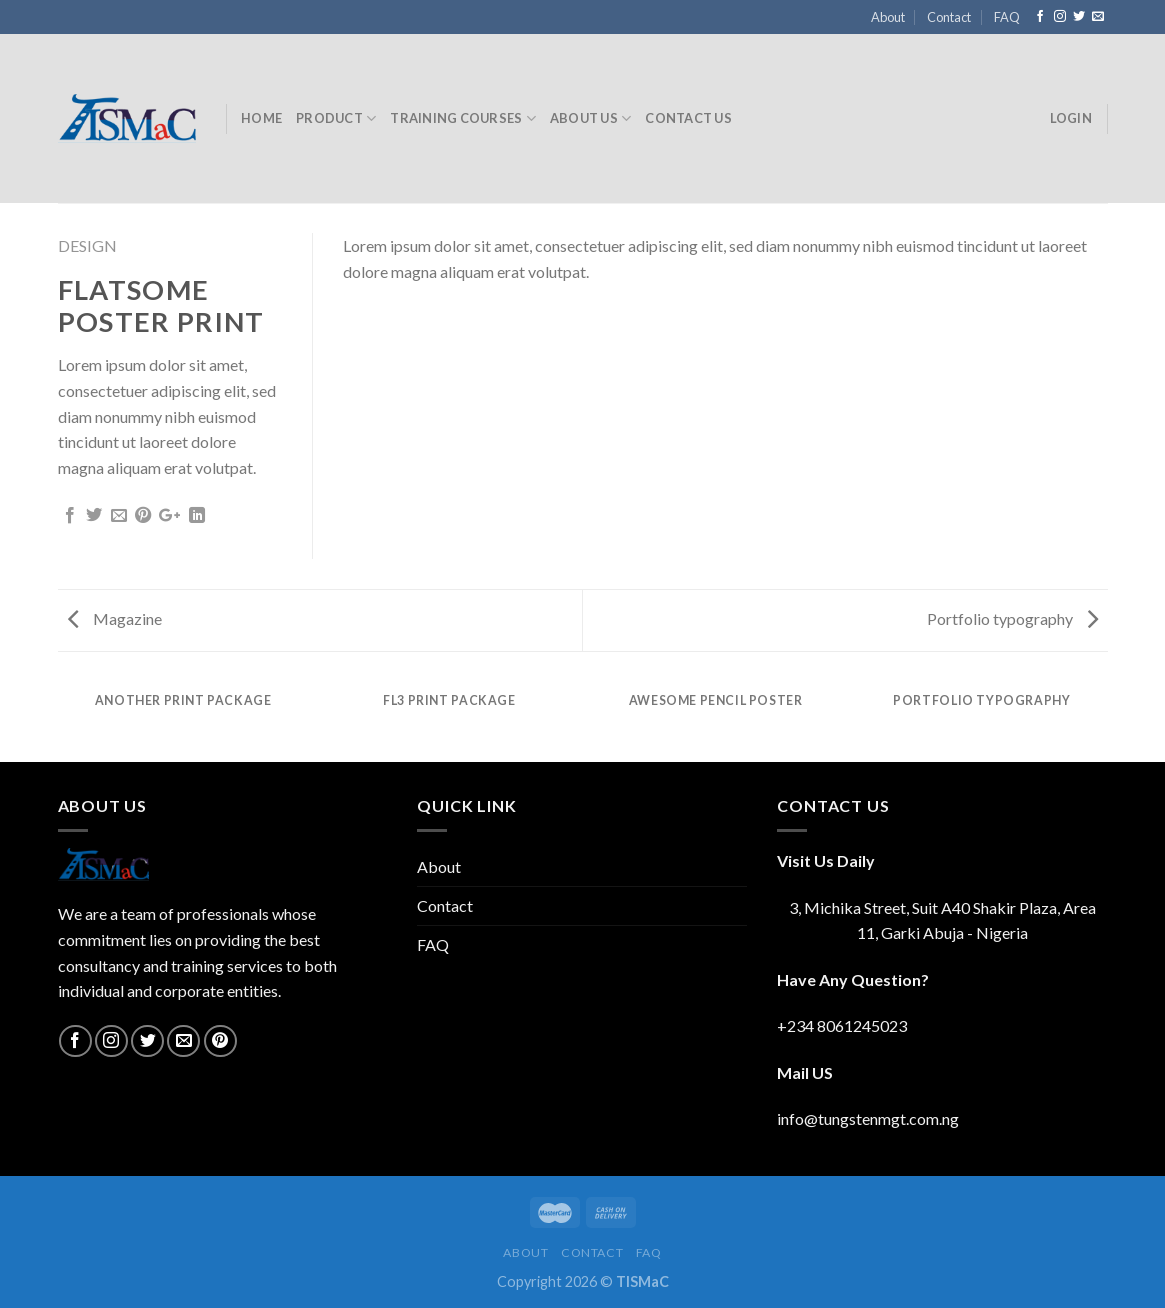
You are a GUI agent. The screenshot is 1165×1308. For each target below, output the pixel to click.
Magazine (115, 618)
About (888, 17)
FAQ (1007, 17)
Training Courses (463, 118)
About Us (591, 118)
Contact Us (688, 118)
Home (261, 118)
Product (336, 118)
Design (87, 245)
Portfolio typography (1012, 618)
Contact (949, 17)
